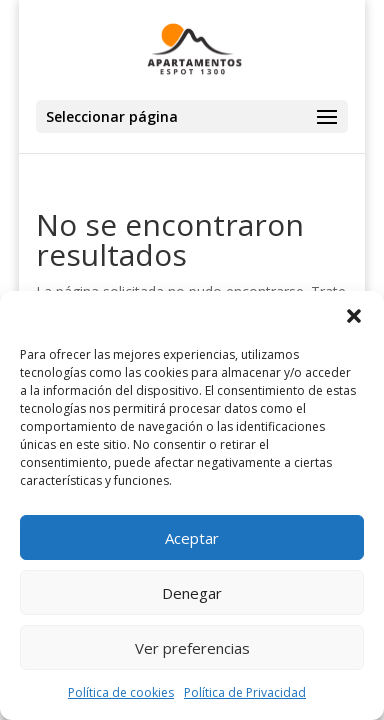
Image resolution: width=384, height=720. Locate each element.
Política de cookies (121, 692)
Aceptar (192, 538)
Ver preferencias (192, 648)
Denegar (192, 593)
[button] (354, 316)
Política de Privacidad (245, 692)
